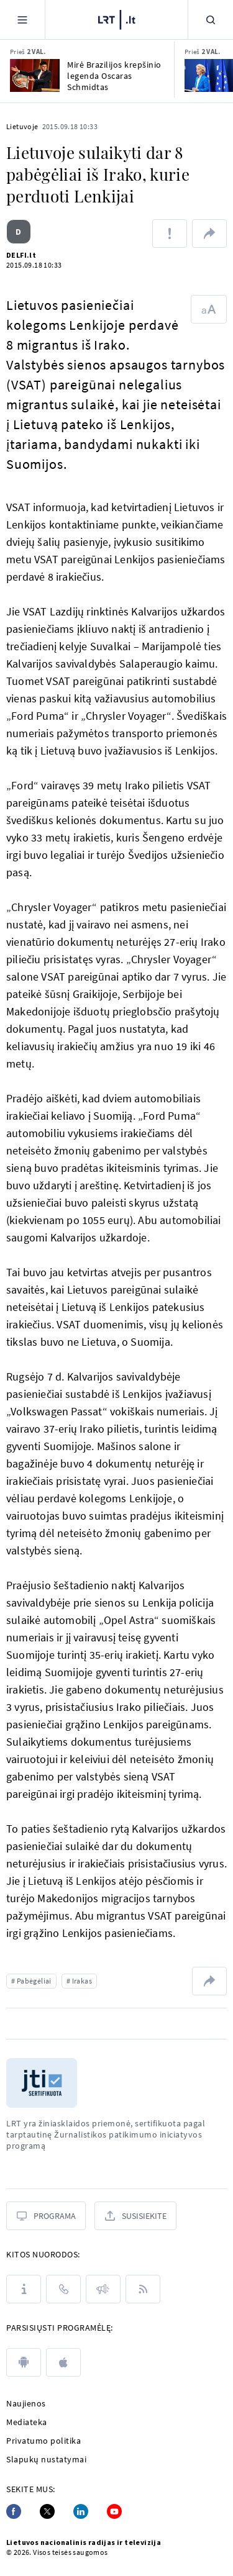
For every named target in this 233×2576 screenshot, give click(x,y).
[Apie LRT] (23, 2289)
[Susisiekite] (135, 2216)
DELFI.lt (21, 255)
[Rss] (143, 2289)
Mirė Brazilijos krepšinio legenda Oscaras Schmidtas (114, 76)
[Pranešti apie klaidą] (169, 233)
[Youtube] (114, 2511)
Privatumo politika (43, 2440)
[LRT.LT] (116, 18)
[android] (23, 2362)
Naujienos (26, 2403)
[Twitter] (47, 2511)
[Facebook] (13, 2511)
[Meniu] (22, 19)
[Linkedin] (80, 2511)
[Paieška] (210, 19)
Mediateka (26, 2422)
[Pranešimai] (103, 2289)
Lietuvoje (22, 126)
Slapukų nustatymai (46, 2459)
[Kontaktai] (63, 2289)
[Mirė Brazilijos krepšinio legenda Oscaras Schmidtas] (35, 75)
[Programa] (46, 2216)
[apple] (63, 2362)
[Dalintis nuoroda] (209, 233)
